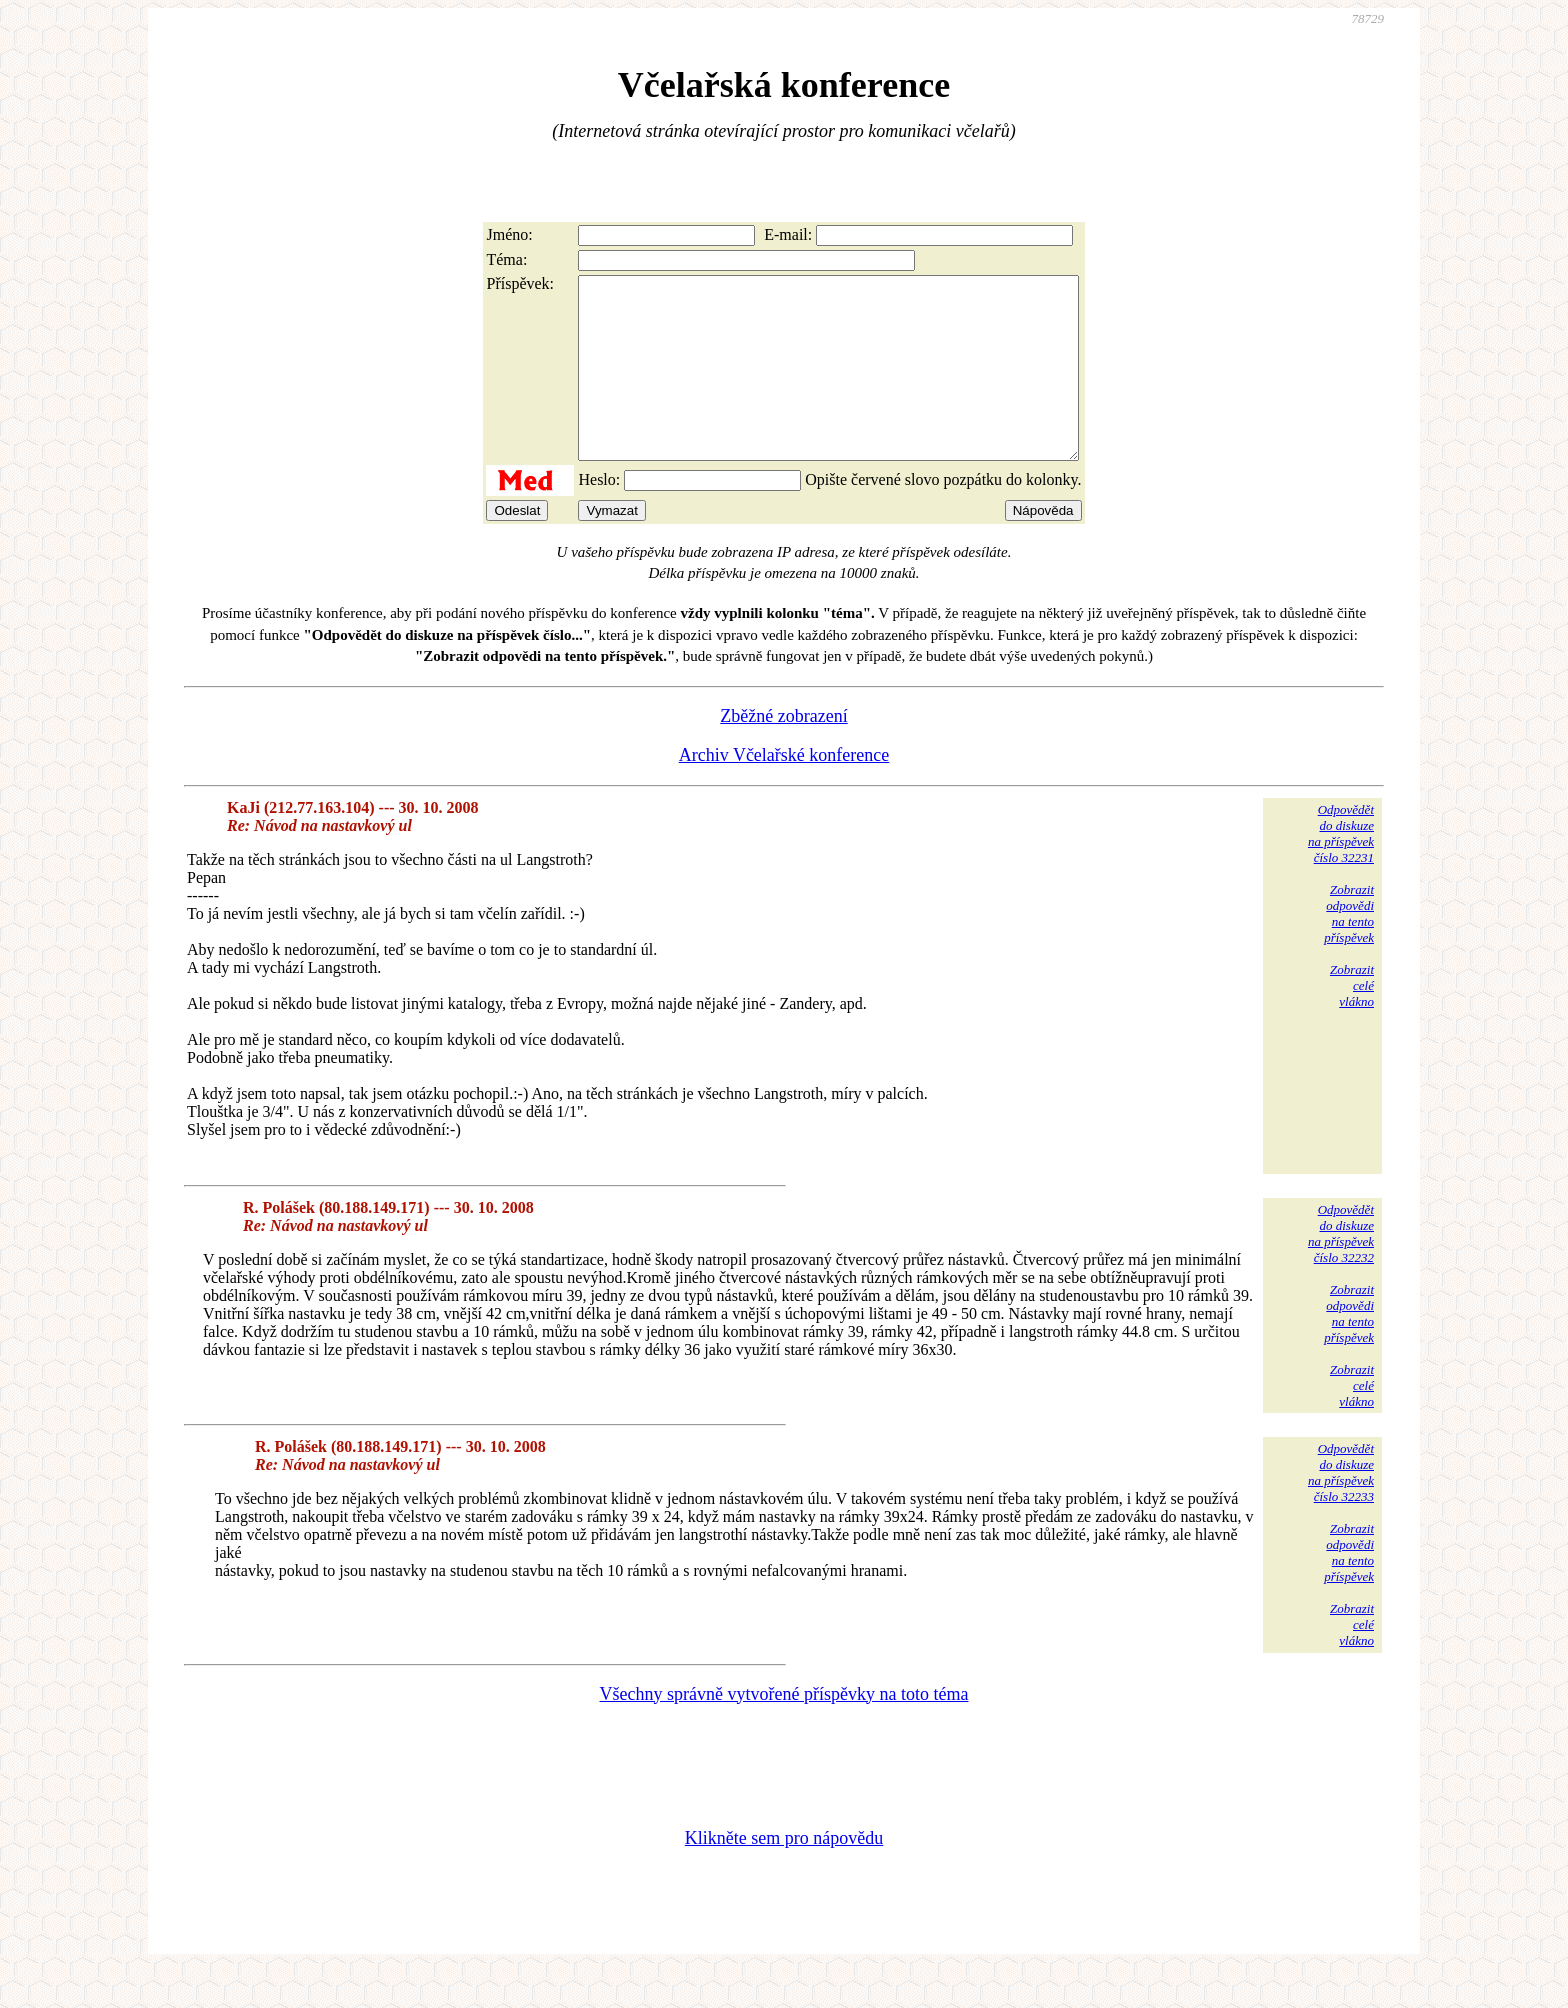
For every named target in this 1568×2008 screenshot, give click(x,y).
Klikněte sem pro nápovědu (784, 1874)
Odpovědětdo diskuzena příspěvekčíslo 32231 (1341, 869)
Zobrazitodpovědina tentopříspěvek (1349, 949)
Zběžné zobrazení (783, 752)
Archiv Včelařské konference (784, 791)
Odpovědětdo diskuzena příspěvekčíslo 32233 (1341, 1508)
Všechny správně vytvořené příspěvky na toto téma (784, 1730)
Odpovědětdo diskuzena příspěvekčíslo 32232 (1341, 1269)
